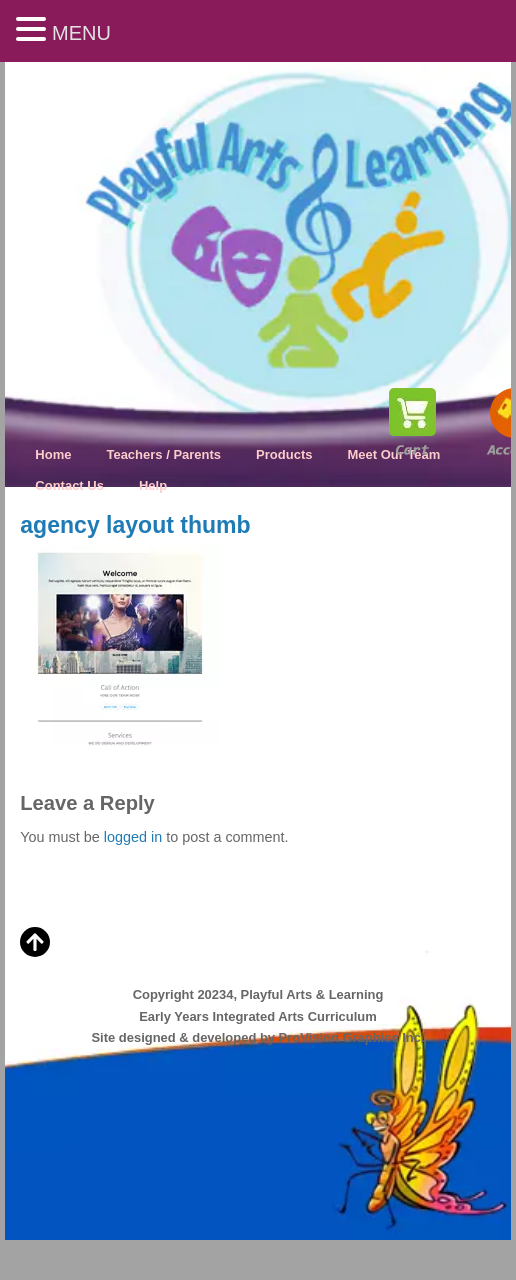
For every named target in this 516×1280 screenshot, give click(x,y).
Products (284, 454)
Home (53, 454)
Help (153, 485)
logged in (133, 837)
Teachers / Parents (163, 454)
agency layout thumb (135, 525)
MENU (81, 33)
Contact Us (69, 485)
